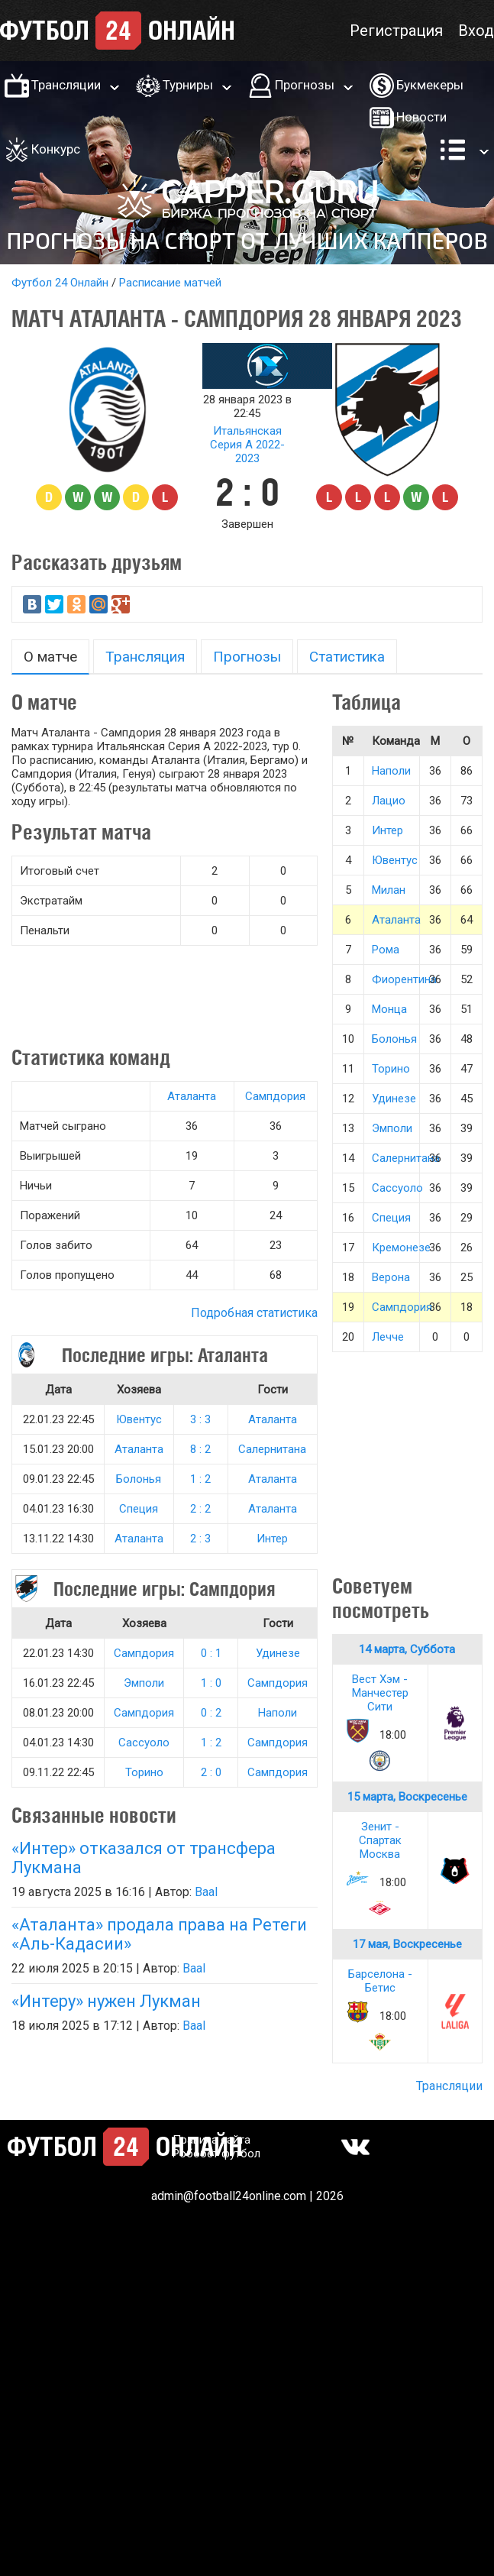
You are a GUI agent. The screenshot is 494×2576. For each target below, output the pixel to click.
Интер (272, 1538)
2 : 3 (200, 1538)
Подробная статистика (254, 1313)
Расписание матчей (170, 283)
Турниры (188, 84)
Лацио (388, 800)
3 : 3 (200, 1419)
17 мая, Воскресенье (407, 1944)
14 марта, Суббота (407, 1649)
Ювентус (139, 1419)
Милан (388, 890)
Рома (385, 949)
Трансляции (66, 84)
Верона (391, 1277)
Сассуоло (144, 1742)
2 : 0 (211, 1772)
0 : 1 (211, 1653)
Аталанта (191, 1096)
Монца (389, 1009)
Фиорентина (404, 979)
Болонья (138, 1479)
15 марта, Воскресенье (407, 1797)
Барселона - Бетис (380, 1981)
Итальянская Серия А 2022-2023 (247, 444)
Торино (144, 1772)
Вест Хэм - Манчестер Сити (380, 1693)
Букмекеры (429, 84)
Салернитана (272, 1449)
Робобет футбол (216, 2153)
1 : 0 (211, 1683)
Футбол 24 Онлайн (59, 283)
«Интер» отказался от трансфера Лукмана (143, 1858)
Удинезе (278, 1653)
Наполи (277, 1713)
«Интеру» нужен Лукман (106, 2001)
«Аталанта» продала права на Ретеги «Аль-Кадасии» (159, 1934)
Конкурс (55, 149)
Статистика (347, 656)
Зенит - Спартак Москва (380, 1840)
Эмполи (144, 1683)
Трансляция (145, 656)
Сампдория (275, 1096)
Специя (138, 1509)
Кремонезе (401, 1247)
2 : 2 (200, 1509)
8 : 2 (200, 1449)
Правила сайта (211, 2140)
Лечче (388, 1337)
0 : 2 (211, 1713)
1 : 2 (200, 1479)
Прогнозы (304, 84)
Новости (421, 117)
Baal (206, 1892)
